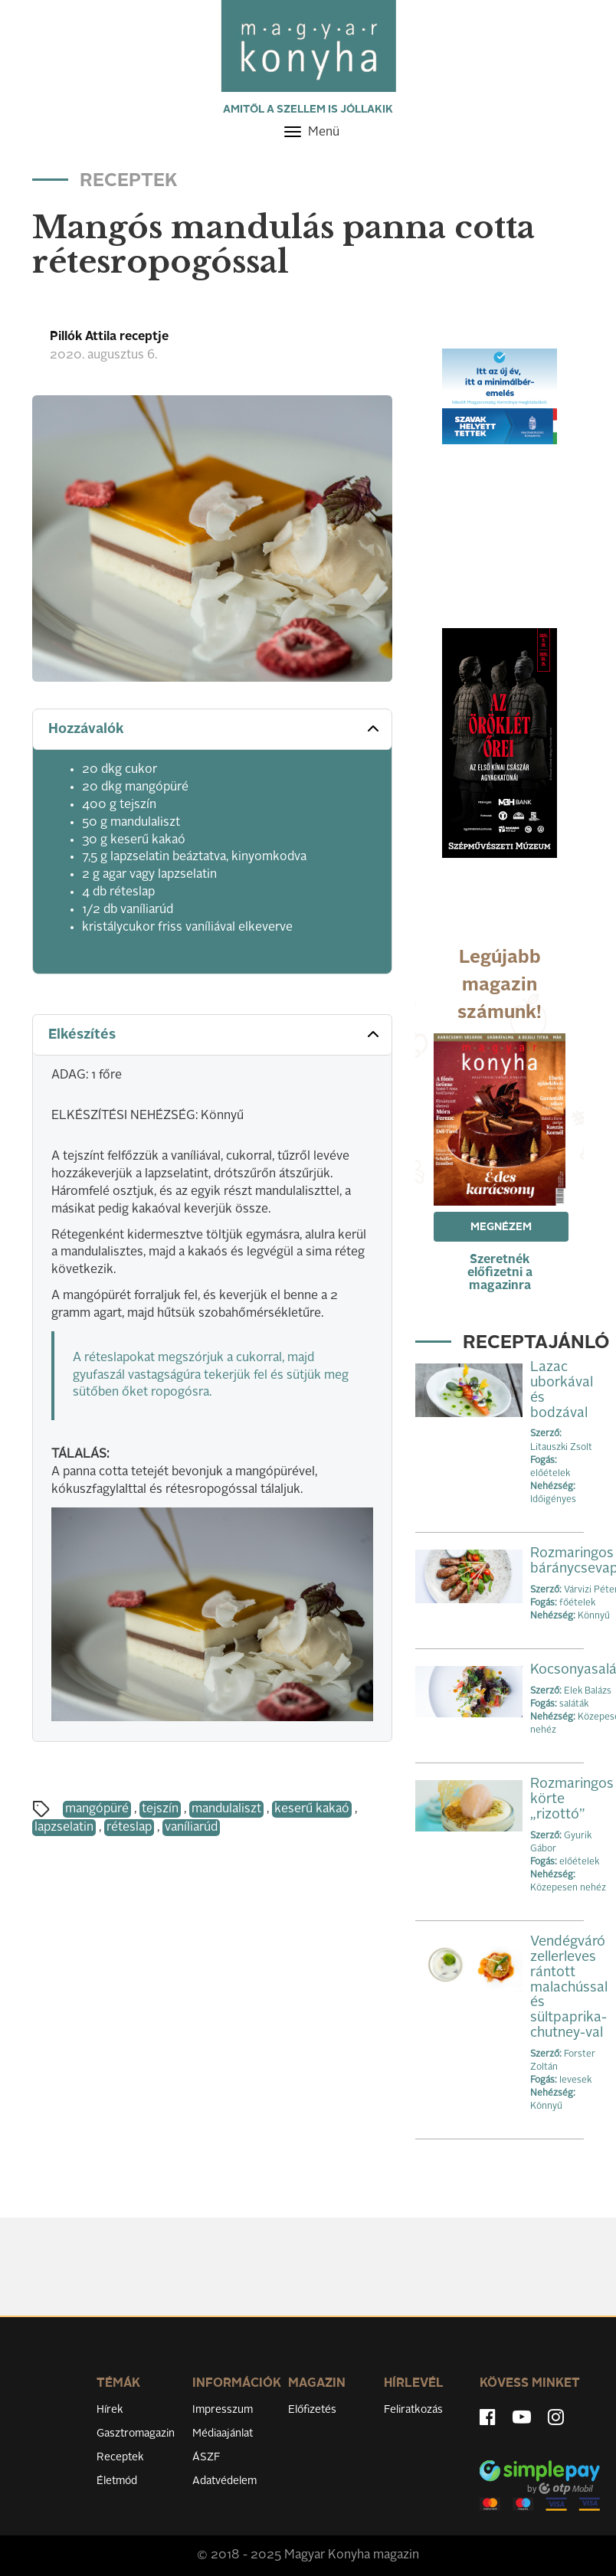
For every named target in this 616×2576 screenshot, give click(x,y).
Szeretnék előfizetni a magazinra (499, 1273)
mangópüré (97, 1809)
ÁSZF (206, 2457)
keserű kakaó (311, 1809)
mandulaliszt (226, 1809)
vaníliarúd (191, 1828)
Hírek (110, 2409)
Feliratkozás (413, 2409)
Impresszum (222, 2409)
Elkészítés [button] (215, 1034)
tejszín (160, 1809)
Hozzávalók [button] (215, 728)
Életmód (117, 2481)
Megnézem (501, 1227)
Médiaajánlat (222, 2433)
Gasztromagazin (136, 2433)
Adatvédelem (224, 2481)
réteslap (129, 1828)
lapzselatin (63, 1828)
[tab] (212, 729)
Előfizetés (312, 2409)
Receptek (120, 2457)
